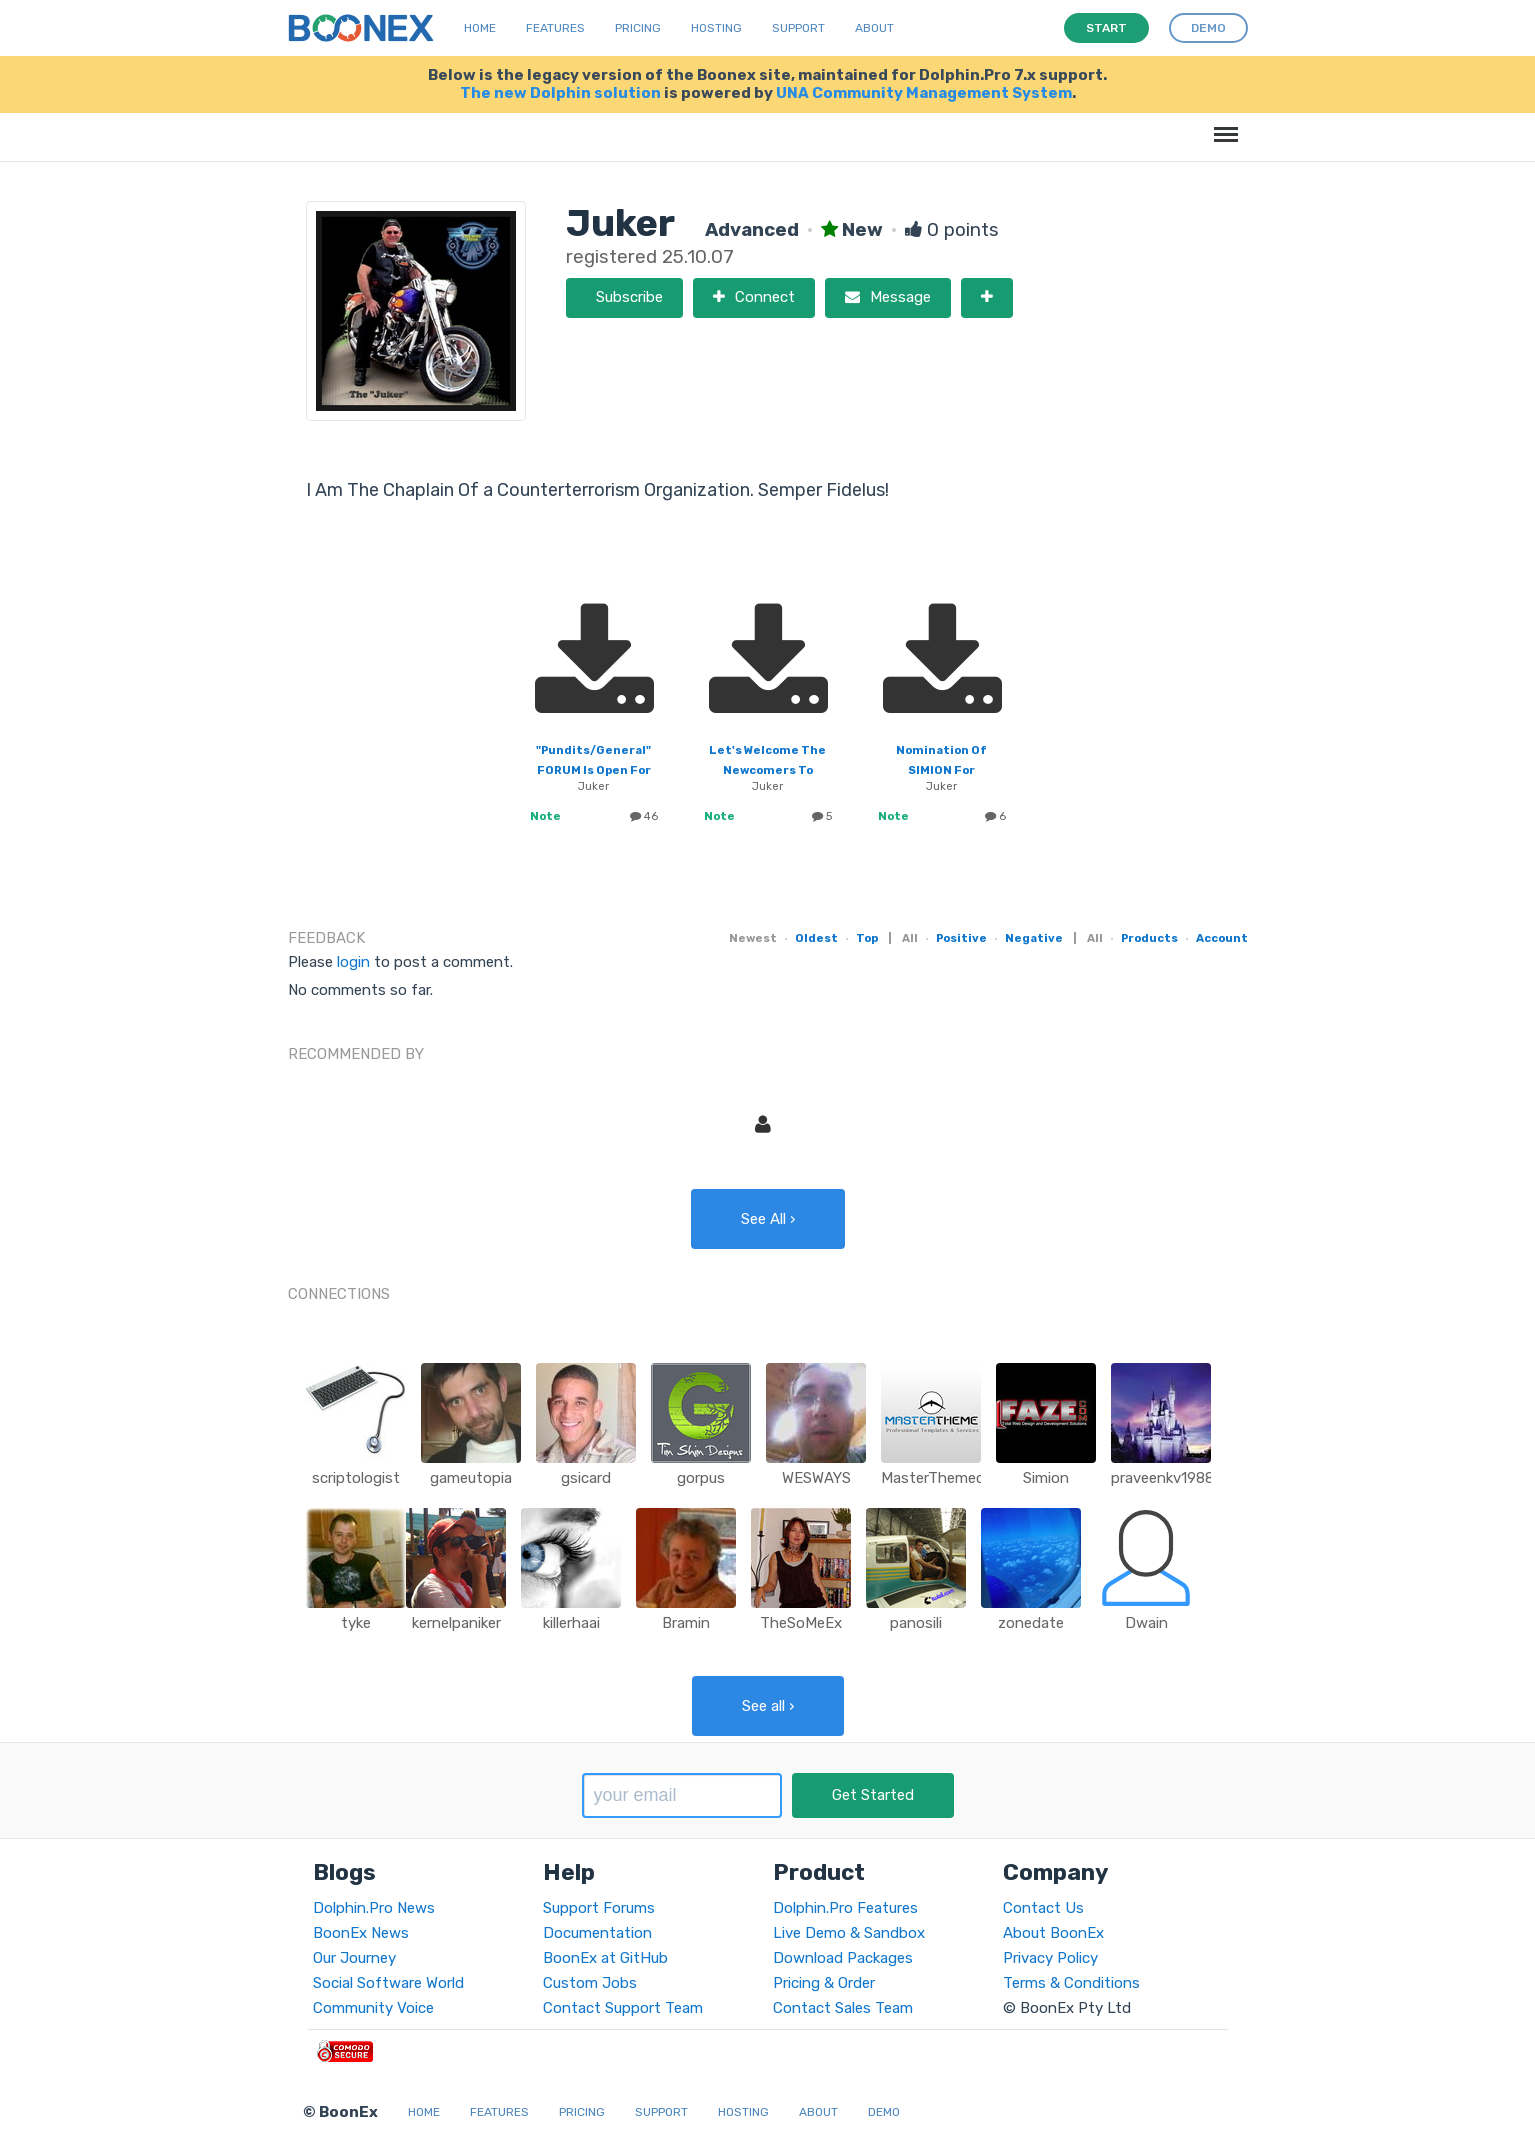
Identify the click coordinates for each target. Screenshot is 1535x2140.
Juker (593, 786)
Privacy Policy (1050, 1958)
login (353, 962)
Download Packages (843, 1958)
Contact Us (1043, 1908)
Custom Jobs (590, 1983)
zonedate (1031, 1623)
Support (798, 28)
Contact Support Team (623, 2008)
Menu (1222, 124)
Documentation (597, 1933)
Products (1149, 938)
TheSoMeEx (801, 1623)
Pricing (638, 28)
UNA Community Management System (924, 93)
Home (480, 28)
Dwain (1146, 1623)
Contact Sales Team (843, 2008)
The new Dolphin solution (560, 93)
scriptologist (356, 1478)
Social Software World (388, 1983)
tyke (356, 1623)
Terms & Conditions (1071, 1983)
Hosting (716, 28)
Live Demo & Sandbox (849, 1933)
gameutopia (471, 1478)
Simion (1046, 1478)
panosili (916, 1623)
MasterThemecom (943, 1478)
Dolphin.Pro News (374, 1908)
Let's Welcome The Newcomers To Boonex (767, 770)
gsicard (586, 1478)
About (874, 28)
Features (555, 28)
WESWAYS (816, 1478)
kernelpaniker (456, 1623)
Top (867, 938)
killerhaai (571, 1623)
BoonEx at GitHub (605, 1958)
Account (1222, 938)
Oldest (816, 938)
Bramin (686, 1623)
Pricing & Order (824, 1983)
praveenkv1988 (1162, 1478)
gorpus (701, 1478)
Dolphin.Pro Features (845, 1908)
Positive (961, 938)
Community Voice (373, 2008)
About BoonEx (1053, 1933)
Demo (884, 2112)
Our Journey (354, 1958)
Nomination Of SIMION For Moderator (941, 770)
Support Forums (599, 1908)
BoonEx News (361, 1933)
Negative (1034, 938)
